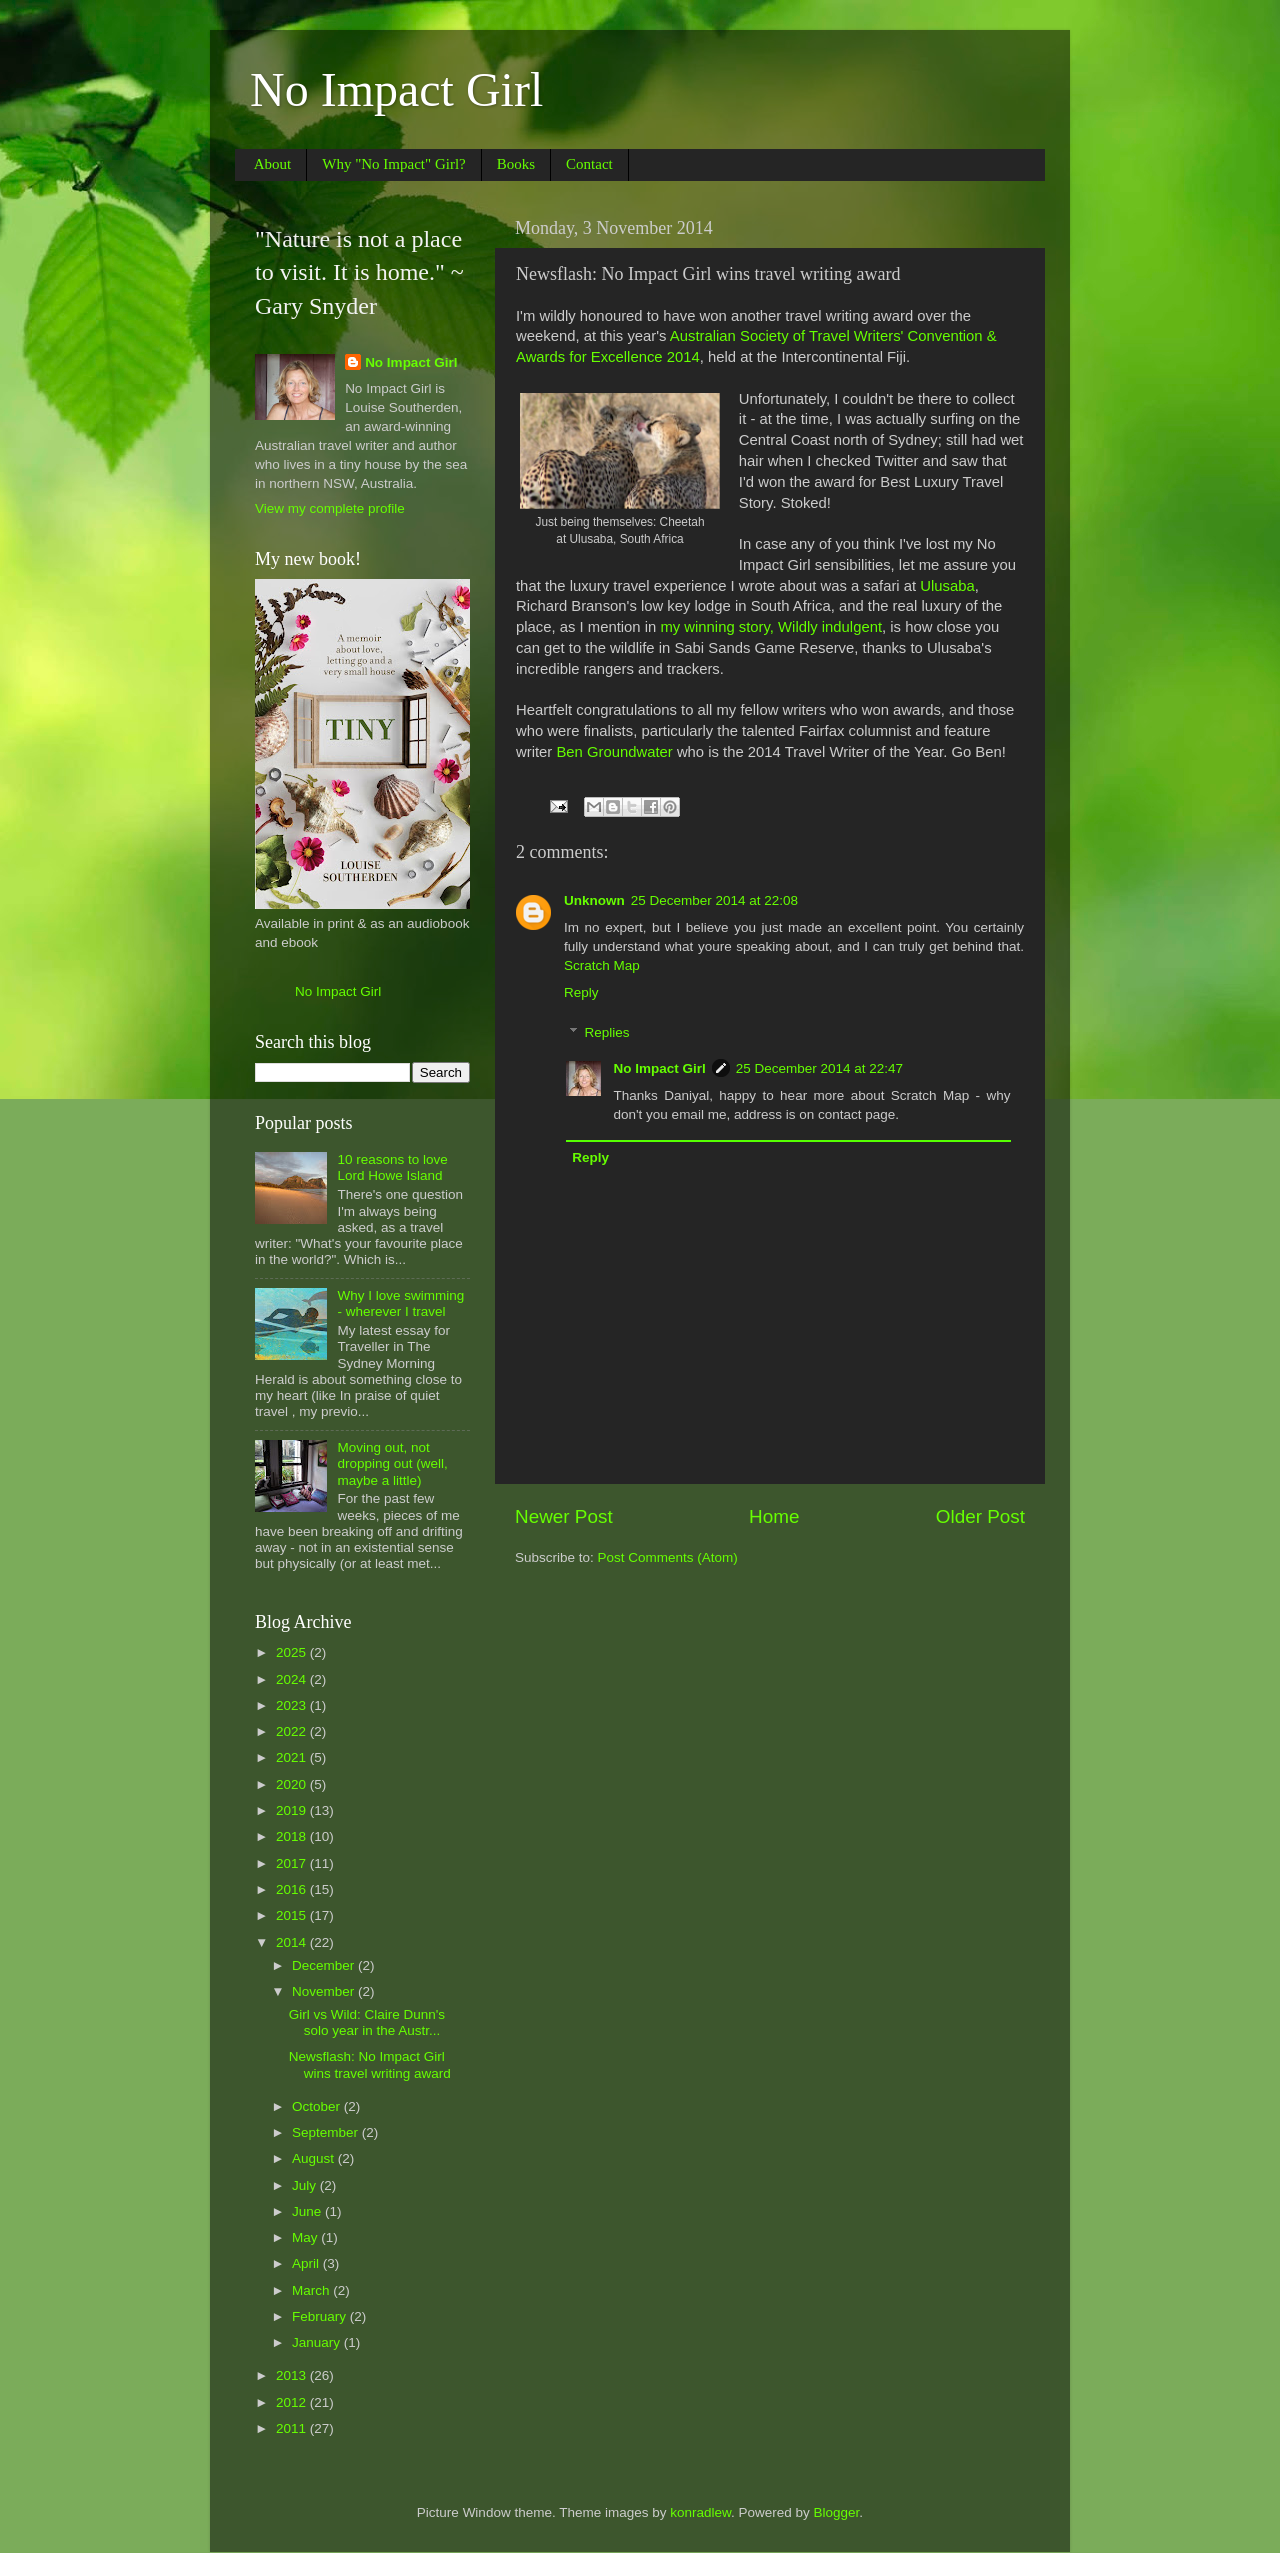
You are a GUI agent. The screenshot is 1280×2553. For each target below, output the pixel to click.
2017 (293, 1863)
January (318, 2342)
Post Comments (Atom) (668, 1557)
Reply (581, 992)
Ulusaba (947, 586)
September (327, 2132)
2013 (293, 2375)
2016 (293, 1889)
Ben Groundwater (614, 752)
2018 (293, 1836)
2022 (293, 1731)
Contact (589, 164)
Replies (607, 1032)
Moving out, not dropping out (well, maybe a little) (392, 1463)
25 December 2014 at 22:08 (714, 900)
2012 (293, 2402)
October (318, 2106)
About (273, 164)
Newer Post (564, 1516)
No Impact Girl (396, 89)
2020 (293, 1784)
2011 (293, 2428)
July (306, 2185)
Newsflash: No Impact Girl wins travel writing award (370, 2064)
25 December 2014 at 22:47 (819, 1068)
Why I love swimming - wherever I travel (400, 1303)
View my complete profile (330, 508)
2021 (293, 1757)
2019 (293, 1810)
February (321, 2316)
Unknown (594, 900)
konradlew (700, 2512)
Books (516, 164)
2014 (293, 1942)
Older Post (980, 1516)
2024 (293, 1679)
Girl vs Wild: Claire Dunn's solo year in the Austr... (367, 2022)
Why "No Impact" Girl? (393, 164)
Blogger (837, 2512)
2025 (293, 1652)
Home (774, 1516)
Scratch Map (602, 965)
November (325, 1991)
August (315, 2158)
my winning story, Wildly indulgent (771, 627)
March (312, 2290)
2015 (293, 1915)
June (308, 2211)
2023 (293, 1705)
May (306, 2237)
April (307, 2263)
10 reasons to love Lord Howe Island (392, 1167)
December (325, 1965)
